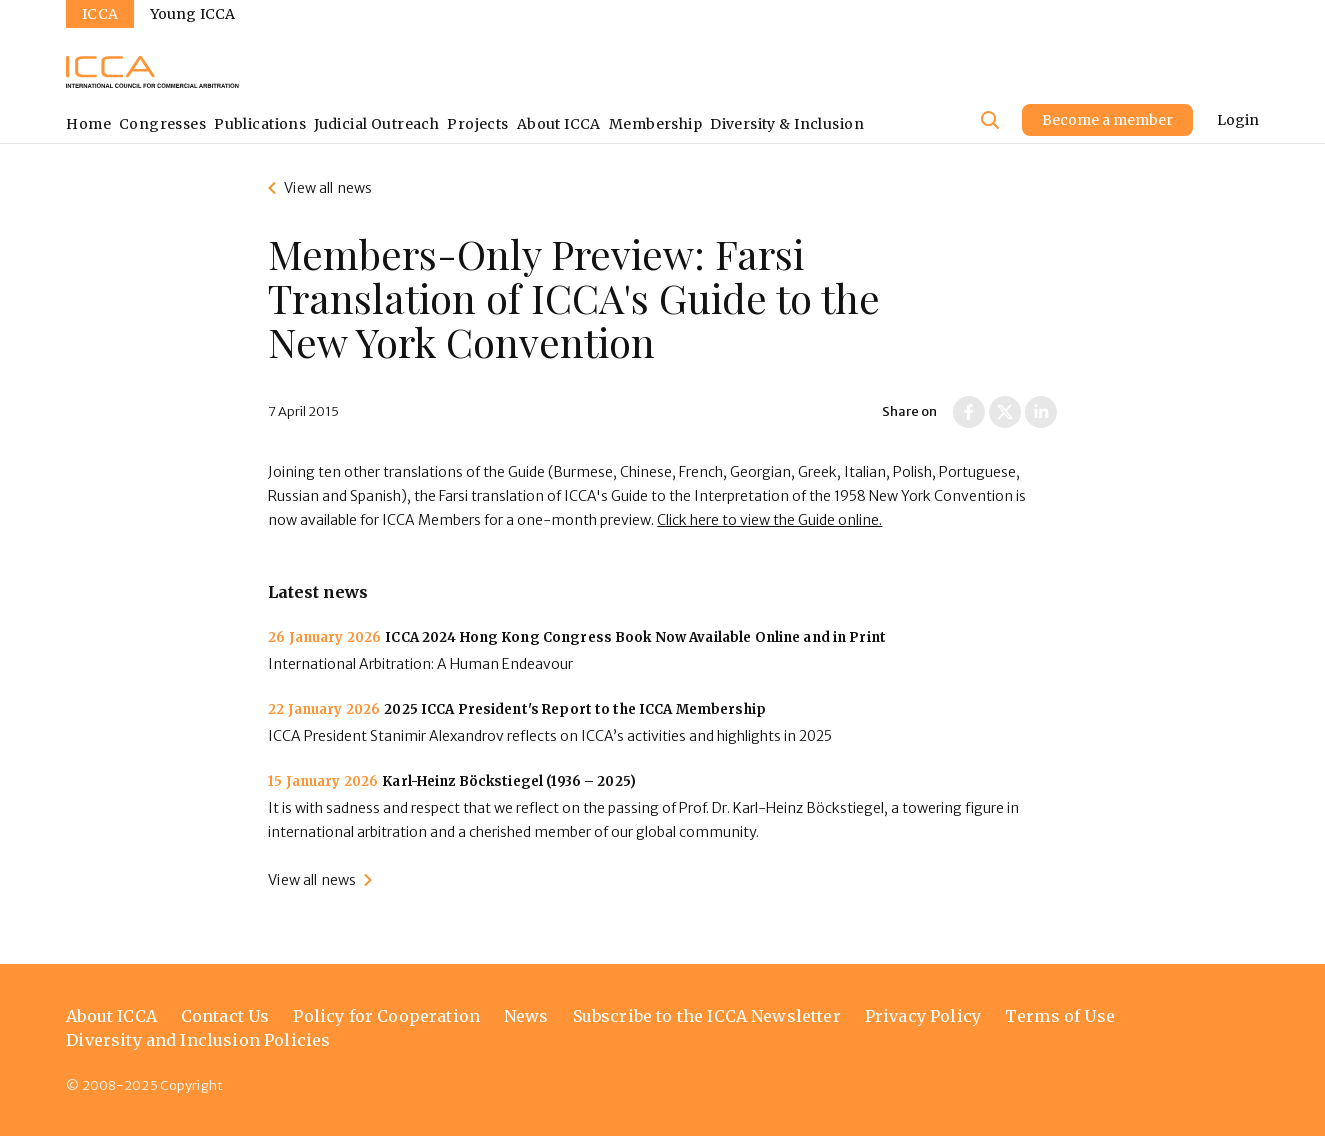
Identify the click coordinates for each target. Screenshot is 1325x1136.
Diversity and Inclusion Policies (198, 1040)
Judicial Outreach (376, 124)
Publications (260, 124)
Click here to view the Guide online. (769, 520)
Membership (655, 124)
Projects (477, 124)
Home (88, 124)
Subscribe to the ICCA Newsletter (707, 1016)
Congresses (162, 124)
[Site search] (990, 120)
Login (1238, 120)
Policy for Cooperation (386, 1016)
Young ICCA (192, 14)
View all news (328, 188)
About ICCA (559, 124)
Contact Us (225, 1016)
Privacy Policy (923, 1016)
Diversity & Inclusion (787, 124)
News (526, 1016)
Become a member (1107, 120)
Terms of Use (1060, 1016)
